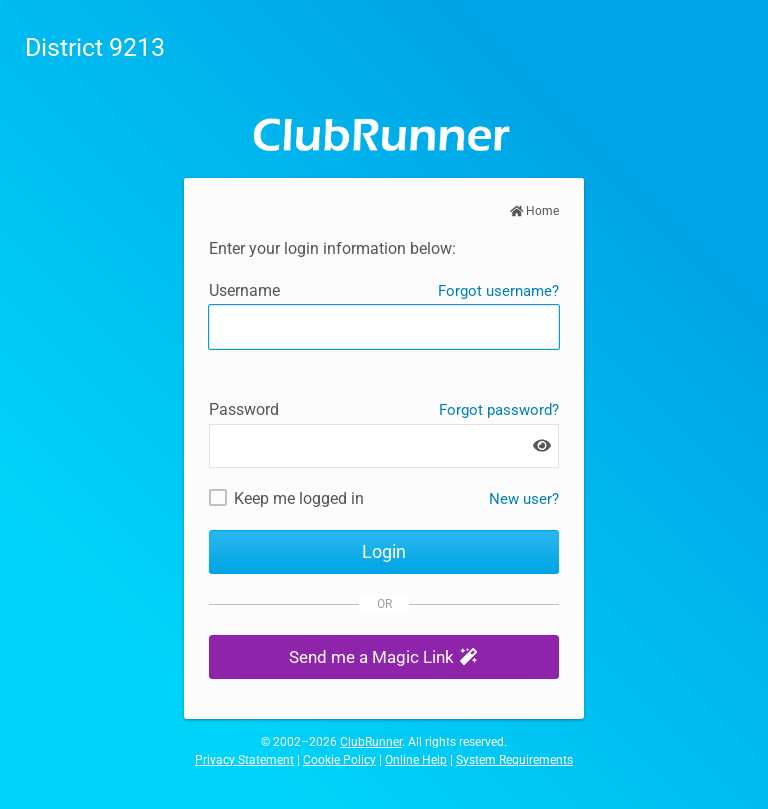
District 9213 (95, 47)
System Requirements (514, 760)
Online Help (416, 760)
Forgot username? (498, 291)
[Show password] (542, 445)
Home (535, 211)
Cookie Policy (339, 760)
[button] (384, 657)
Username (244, 290)
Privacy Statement (244, 760)
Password (244, 409)
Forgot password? (499, 410)
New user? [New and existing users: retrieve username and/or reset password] (524, 499)
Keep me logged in (299, 498)
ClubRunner (371, 742)
